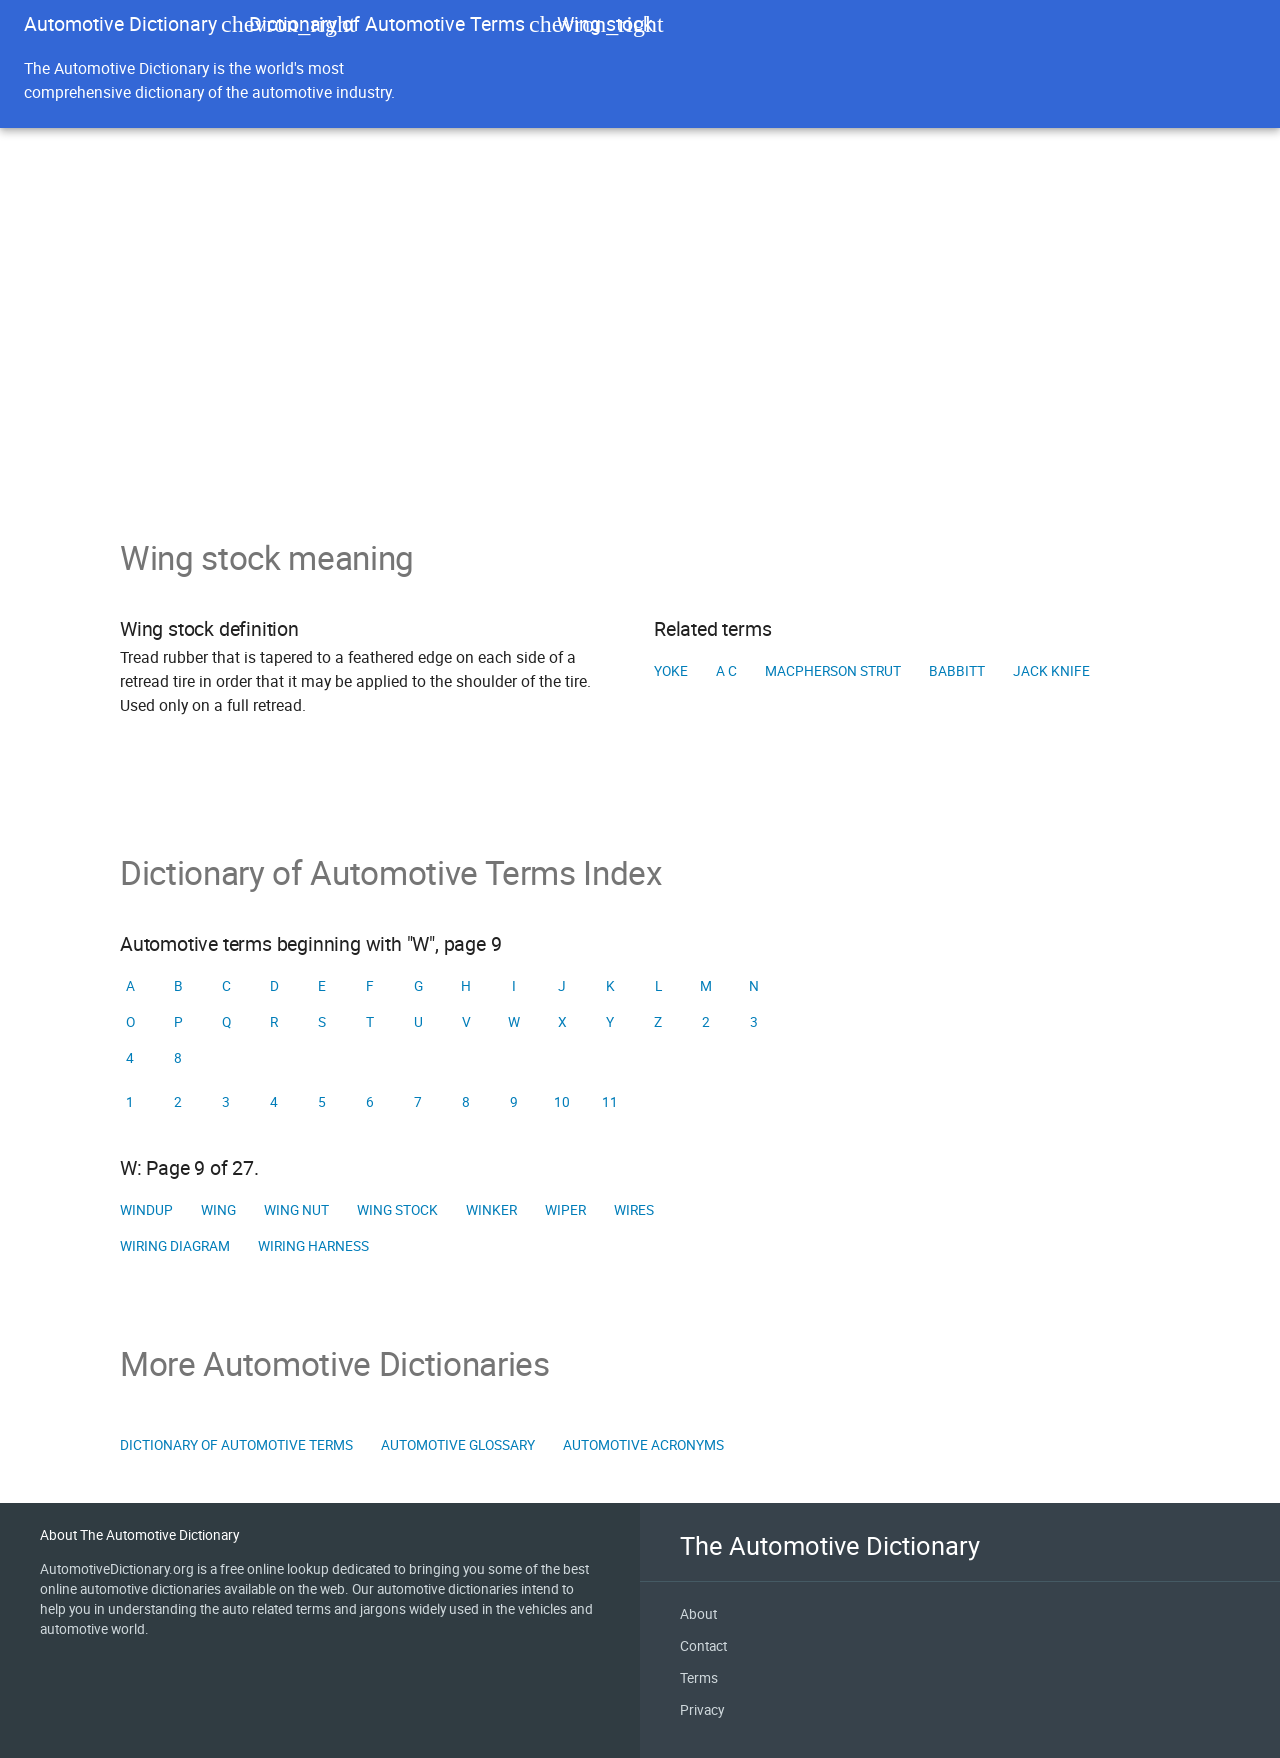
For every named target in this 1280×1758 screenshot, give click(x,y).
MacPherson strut (833, 671)
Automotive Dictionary (120, 23)
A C (726, 671)
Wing (218, 1210)
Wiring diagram (175, 1246)
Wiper (565, 1210)
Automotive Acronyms (643, 1445)
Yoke (671, 671)
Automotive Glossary (458, 1445)
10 (562, 1102)
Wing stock (397, 1210)
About (698, 1614)
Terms (699, 1678)
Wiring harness (313, 1246)
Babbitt (957, 671)
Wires (634, 1210)
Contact (703, 1646)
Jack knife (1051, 671)
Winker (491, 1210)
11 (610, 1102)
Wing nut (296, 1210)
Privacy (702, 1710)
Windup (146, 1210)
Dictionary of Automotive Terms (387, 23)
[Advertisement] (640, 388)
